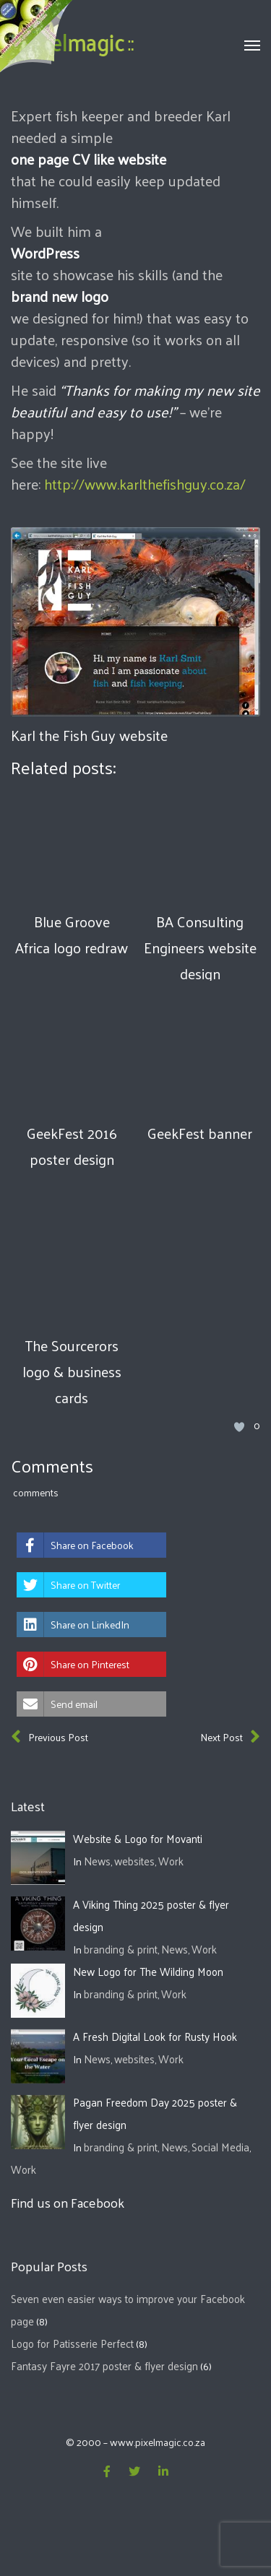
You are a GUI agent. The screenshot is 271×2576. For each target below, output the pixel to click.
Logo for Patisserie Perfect (72, 2343)
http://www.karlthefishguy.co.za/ (145, 484)
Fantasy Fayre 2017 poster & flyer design (104, 2365)
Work (171, 1860)
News (97, 1860)
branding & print (121, 1949)
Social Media (220, 2146)
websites (134, 1860)
